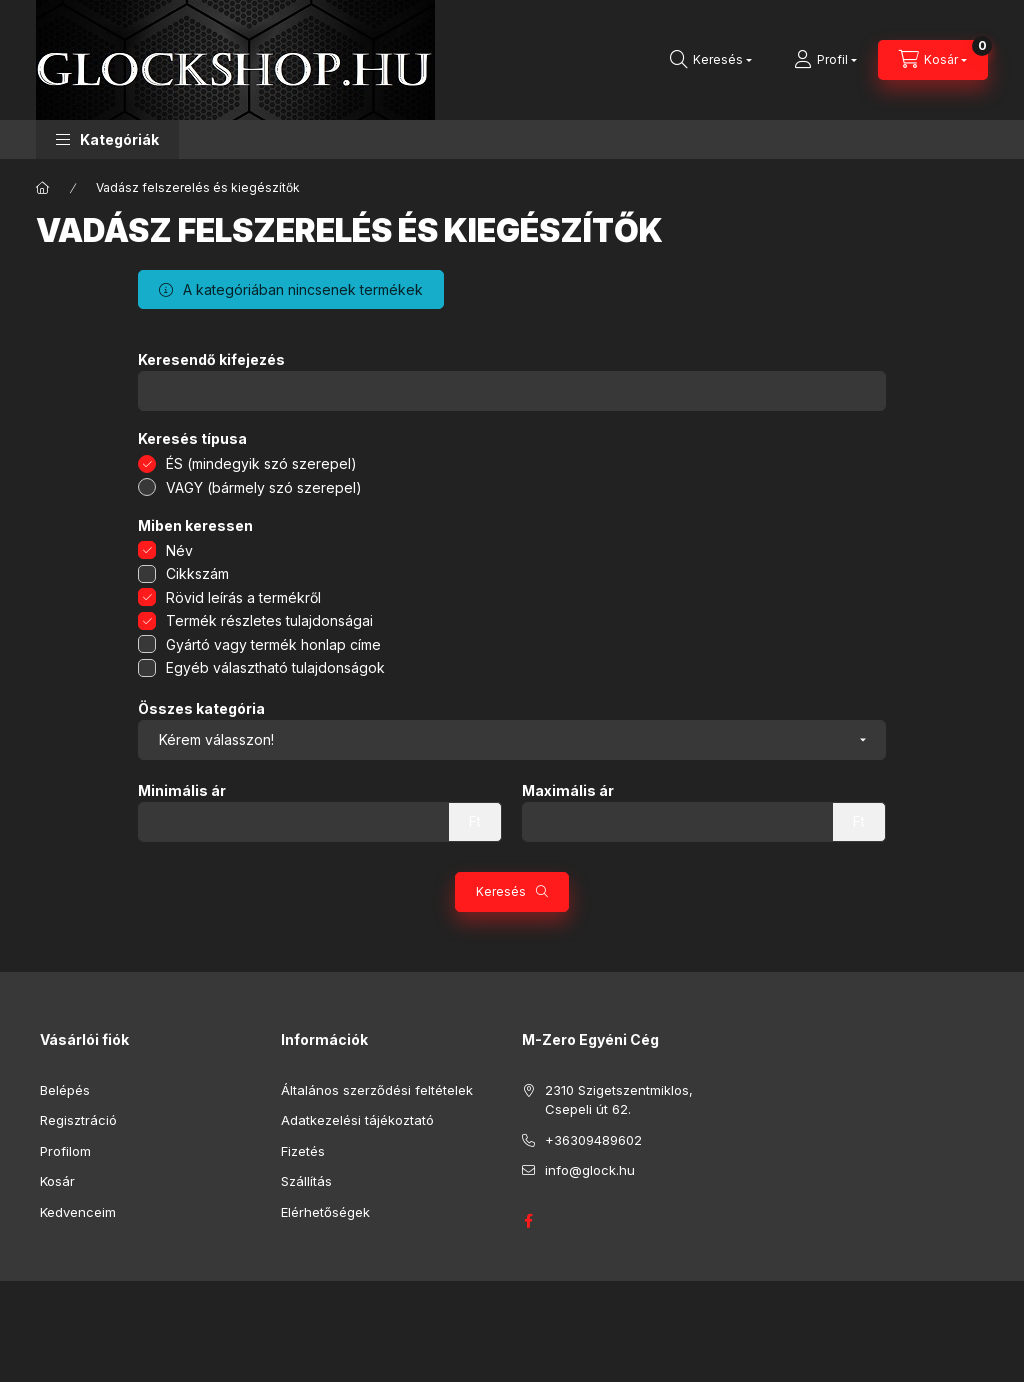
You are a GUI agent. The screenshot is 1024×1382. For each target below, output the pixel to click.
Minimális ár (182, 791)
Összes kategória (201, 709)
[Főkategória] (43, 188)
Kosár (57, 1181)
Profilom (65, 1151)
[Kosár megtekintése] (933, 60)
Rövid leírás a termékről (243, 597)
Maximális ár (568, 791)
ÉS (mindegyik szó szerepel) (261, 463)
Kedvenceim (78, 1212)
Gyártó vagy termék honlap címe (273, 644)
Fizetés (303, 1151)
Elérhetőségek (325, 1212)
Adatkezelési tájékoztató (357, 1120)
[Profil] (825, 60)
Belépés (65, 1090)
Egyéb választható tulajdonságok (275, 667)
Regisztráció (78, 1120)
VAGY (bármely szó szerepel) (264, 487)
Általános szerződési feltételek (377, 1090)
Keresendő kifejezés (211, 360)
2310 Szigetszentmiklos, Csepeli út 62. (619, 1100)
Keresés (501, 891)
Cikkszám (197, 573)
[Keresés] (711, 60)
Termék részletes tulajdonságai (269, 620)
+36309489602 (593, 1140)
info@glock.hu (590, 1170)
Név (179, 550)
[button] (107, 139)
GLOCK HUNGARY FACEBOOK (528, 1221)
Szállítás (306, 1181)
